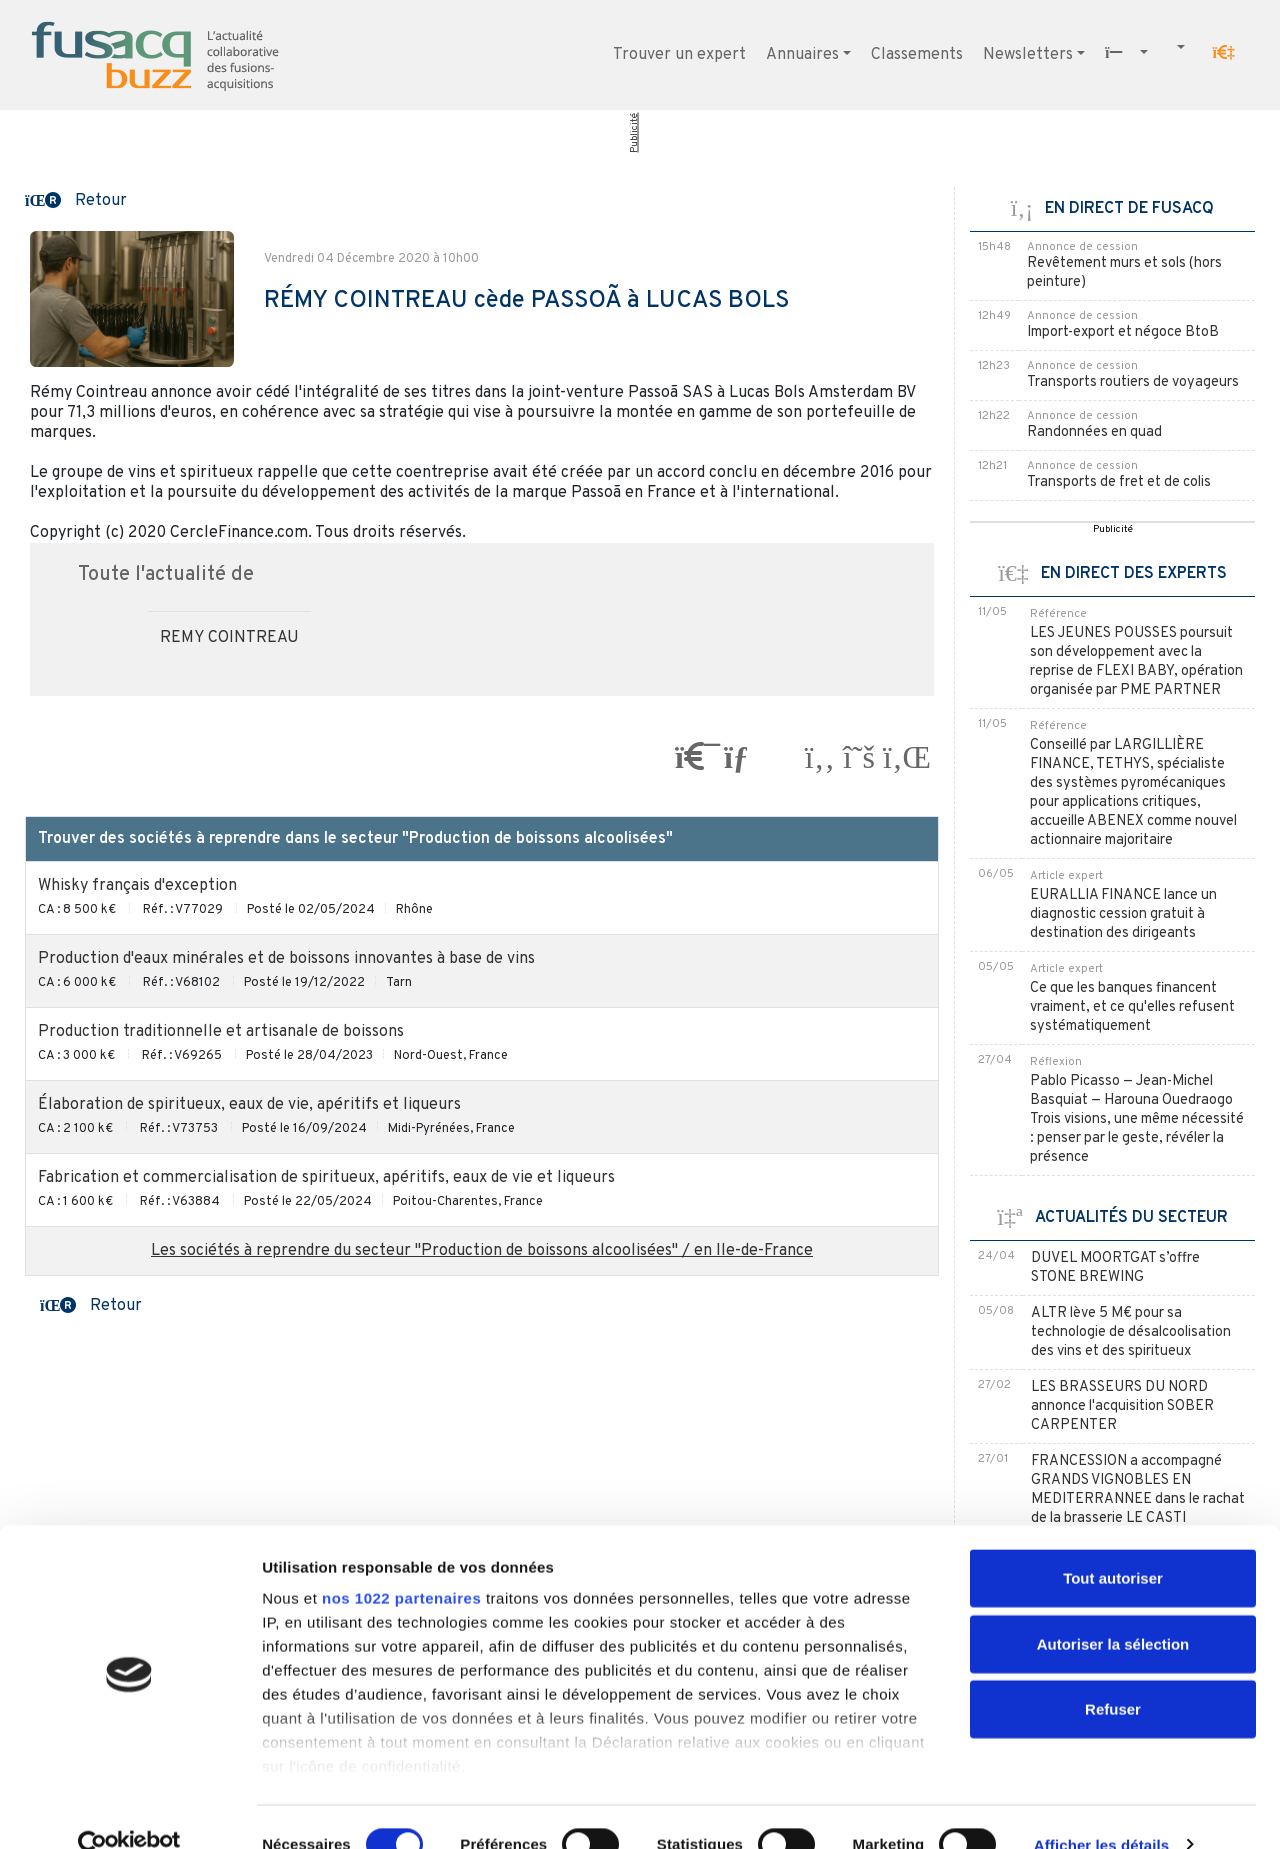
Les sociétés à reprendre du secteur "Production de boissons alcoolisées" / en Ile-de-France (482, 1251)
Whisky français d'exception (137, 886)
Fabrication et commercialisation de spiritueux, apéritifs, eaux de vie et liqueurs (326, 1178)
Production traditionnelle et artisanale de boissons (221, 1032)
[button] (1224, 53)
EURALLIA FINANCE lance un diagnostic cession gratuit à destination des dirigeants (1123, 914)
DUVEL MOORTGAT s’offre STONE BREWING (1115, 1268)
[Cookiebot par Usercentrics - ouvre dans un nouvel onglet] (129, 1810)
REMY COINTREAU (229, 638)
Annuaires (802, 55)
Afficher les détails (1101, 1809)
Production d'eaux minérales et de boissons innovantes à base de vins (286, 959)
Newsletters (1028, 55)
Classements (917, 55)
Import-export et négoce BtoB (1123, 332)
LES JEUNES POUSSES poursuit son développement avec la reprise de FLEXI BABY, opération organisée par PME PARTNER (1136, 662)
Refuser (1113, 1674)
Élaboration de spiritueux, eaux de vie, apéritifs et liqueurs (249, 1105)
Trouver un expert (679, 55)
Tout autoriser (1113, 1543)
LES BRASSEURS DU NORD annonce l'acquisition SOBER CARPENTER (1122, 1406)
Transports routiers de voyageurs (1133, 382)
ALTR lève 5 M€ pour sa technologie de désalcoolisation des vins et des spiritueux (1131, 1332)
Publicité (634, 133)
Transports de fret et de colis (1119, 482)
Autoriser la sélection (1113, 1608)
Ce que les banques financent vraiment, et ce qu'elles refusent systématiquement (1132, 1007)
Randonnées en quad (1094, 432)
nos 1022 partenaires (401, 1563)
